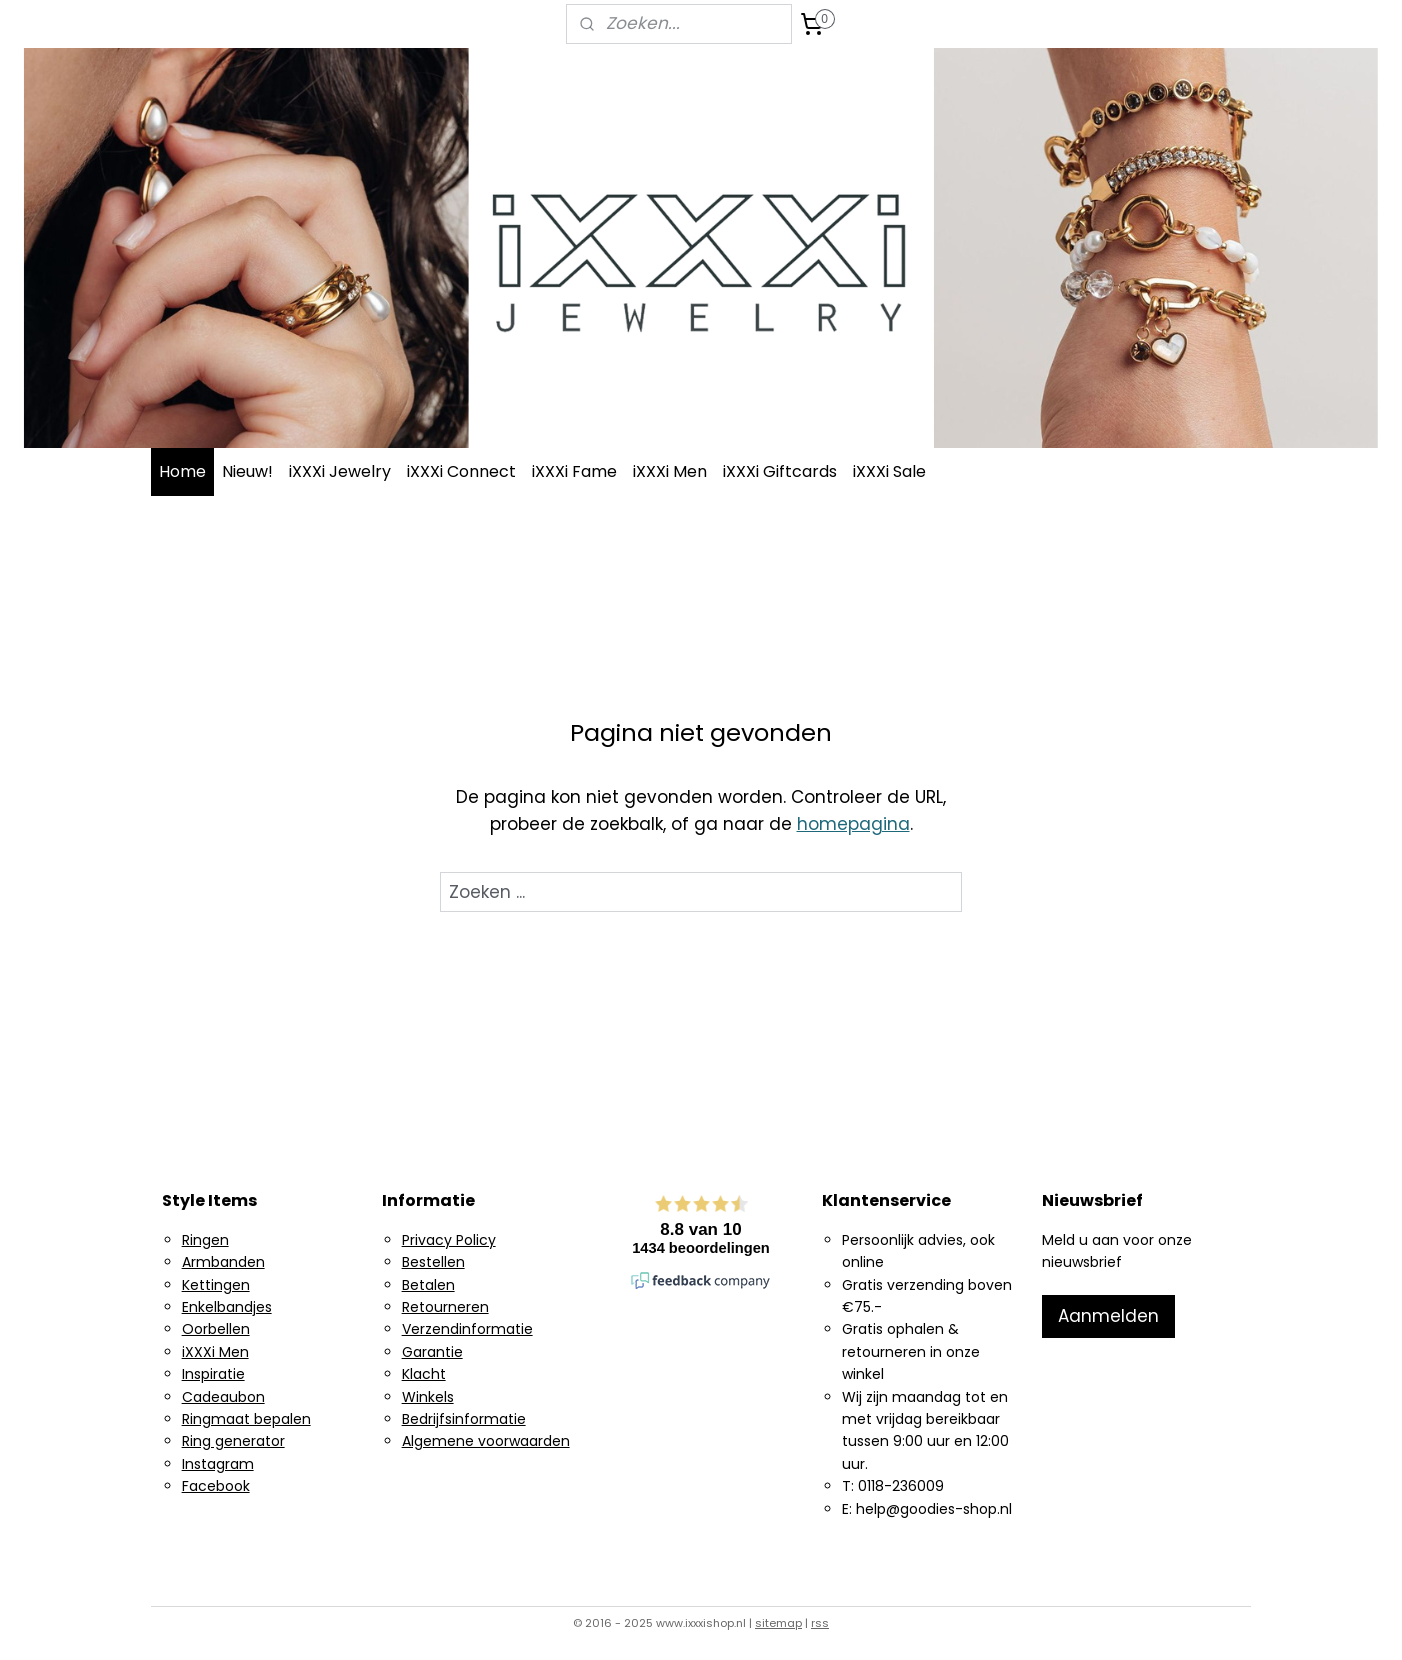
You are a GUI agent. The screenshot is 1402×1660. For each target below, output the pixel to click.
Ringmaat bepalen (246, 1419)
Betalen (428, 1285)
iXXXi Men (670, 471)
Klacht (424, 1374)
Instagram (218, 1464)
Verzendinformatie (467, 1329)
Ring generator (233, 1441)
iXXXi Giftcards (780, 471)
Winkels (428, 1397)
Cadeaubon (223, 1397)
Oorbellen (216, 1329)
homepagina (853, 824)
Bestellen (433, 1262)
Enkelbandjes (227, 1307)
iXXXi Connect (461, 471)
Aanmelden (1108, 1316)
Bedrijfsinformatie (464, 1419)
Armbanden (223, 1262)
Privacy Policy (449, 1240)
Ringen (205, 1240)
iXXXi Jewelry (340, 471)
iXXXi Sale (889, 471)
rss (820, 1623)
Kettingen (216, 1285)
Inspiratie (213, 1374)
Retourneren (445, 1307)
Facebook (216, 1486)
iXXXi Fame (574, 471)
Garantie (432, 1352)
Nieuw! (247, 471)
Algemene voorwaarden (486, 1441)
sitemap (778, 1623)
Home (182, 471)
